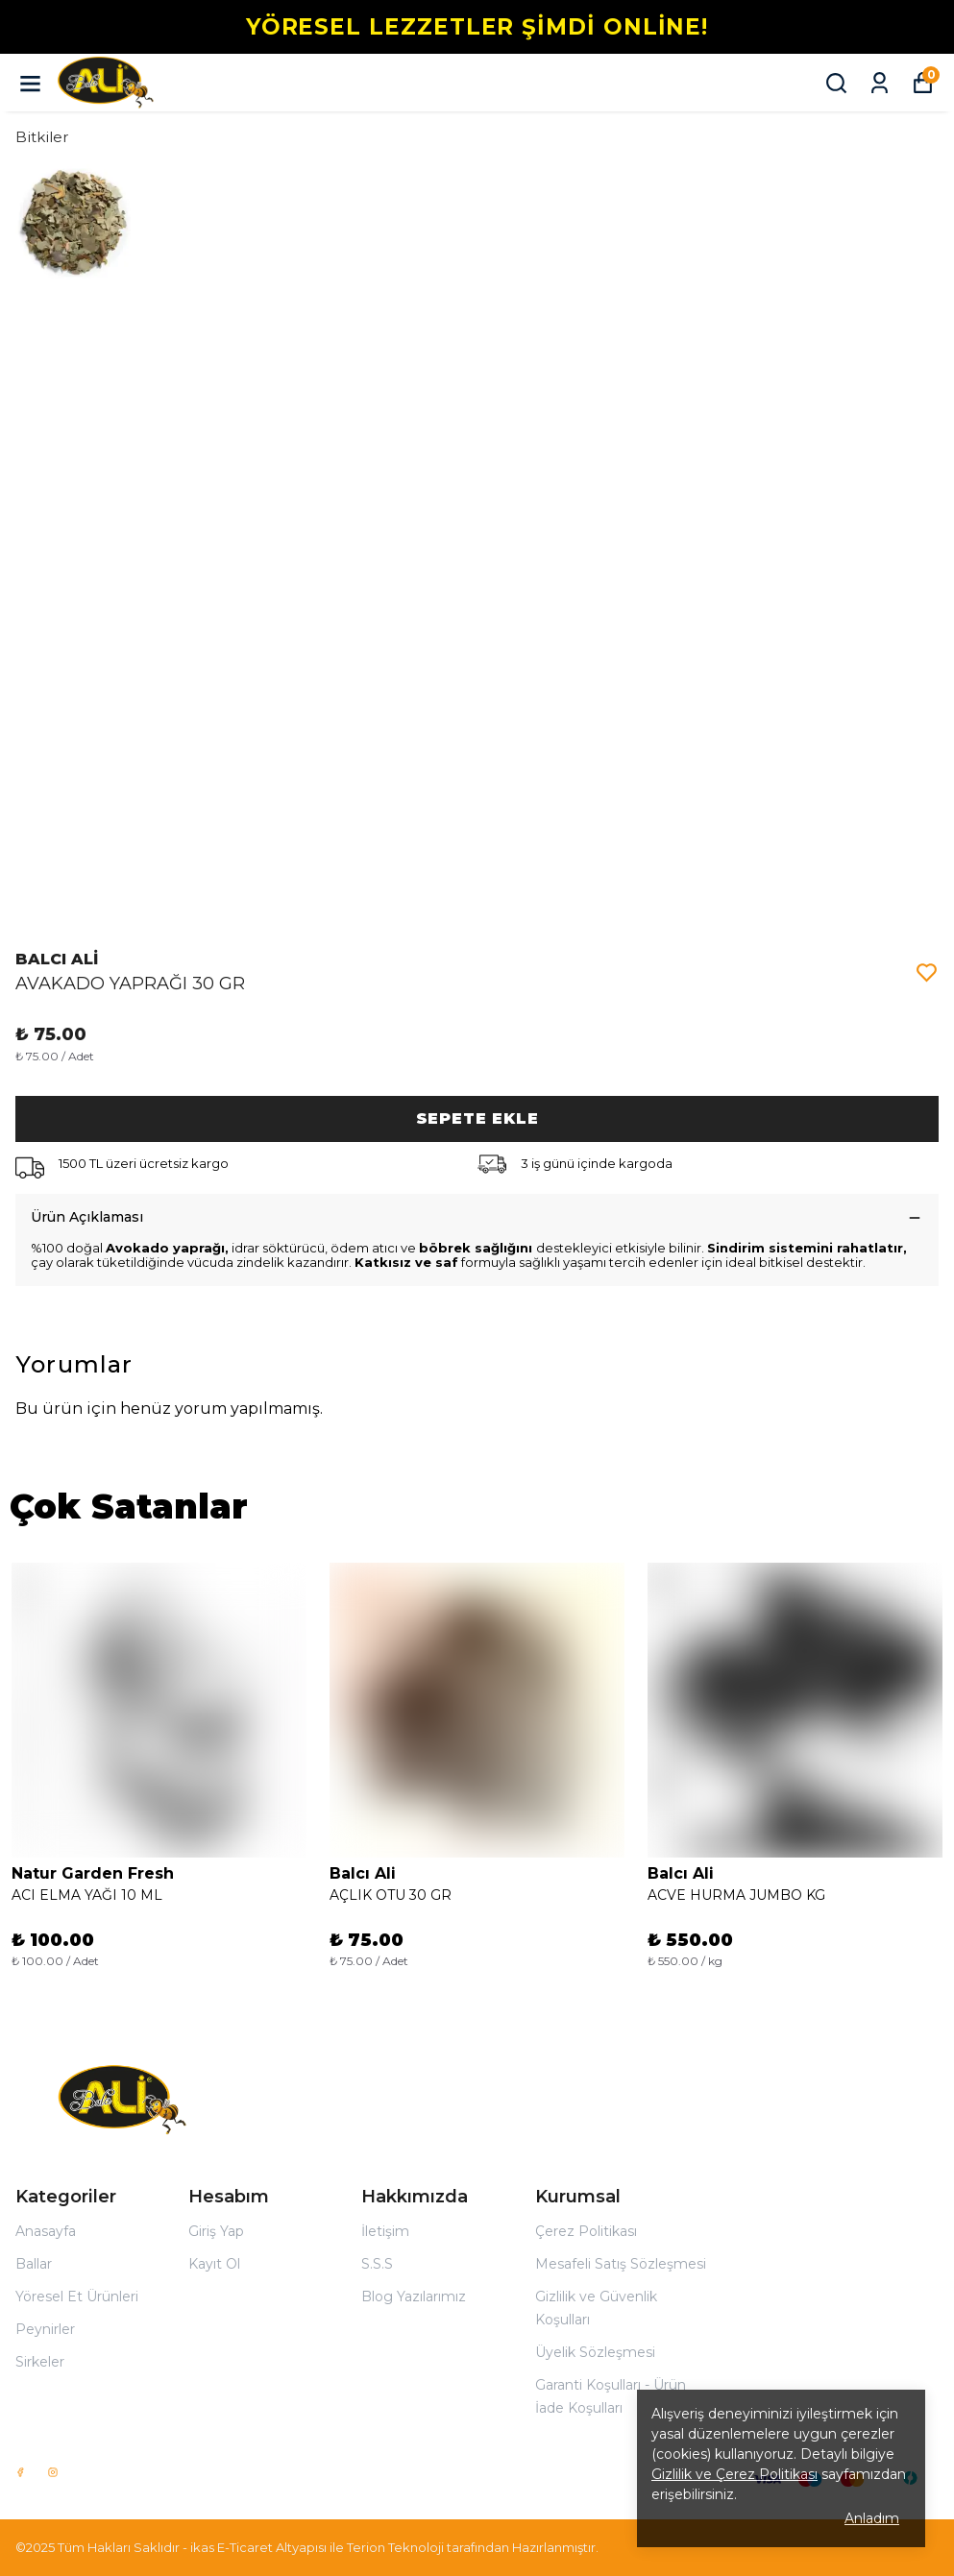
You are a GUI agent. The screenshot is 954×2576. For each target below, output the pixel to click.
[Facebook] (20, 2472)
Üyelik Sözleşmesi (595, 2352)
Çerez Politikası (586, 2231)
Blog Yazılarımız (413, 2296)
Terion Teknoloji (395, 2547)
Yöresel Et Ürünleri (76, 2296)
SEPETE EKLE (477, 1118)
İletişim (385, 2231)
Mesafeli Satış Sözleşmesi (620, 2263)
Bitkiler (41, 137)
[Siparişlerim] (880, 83)
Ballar (33, 2263)
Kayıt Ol (214, 2263)
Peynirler (45, 2329)
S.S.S (377, 2263)
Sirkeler (39, 2361)
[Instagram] (53, 2472)
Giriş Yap (216, 2231)
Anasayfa (45, 2231)
